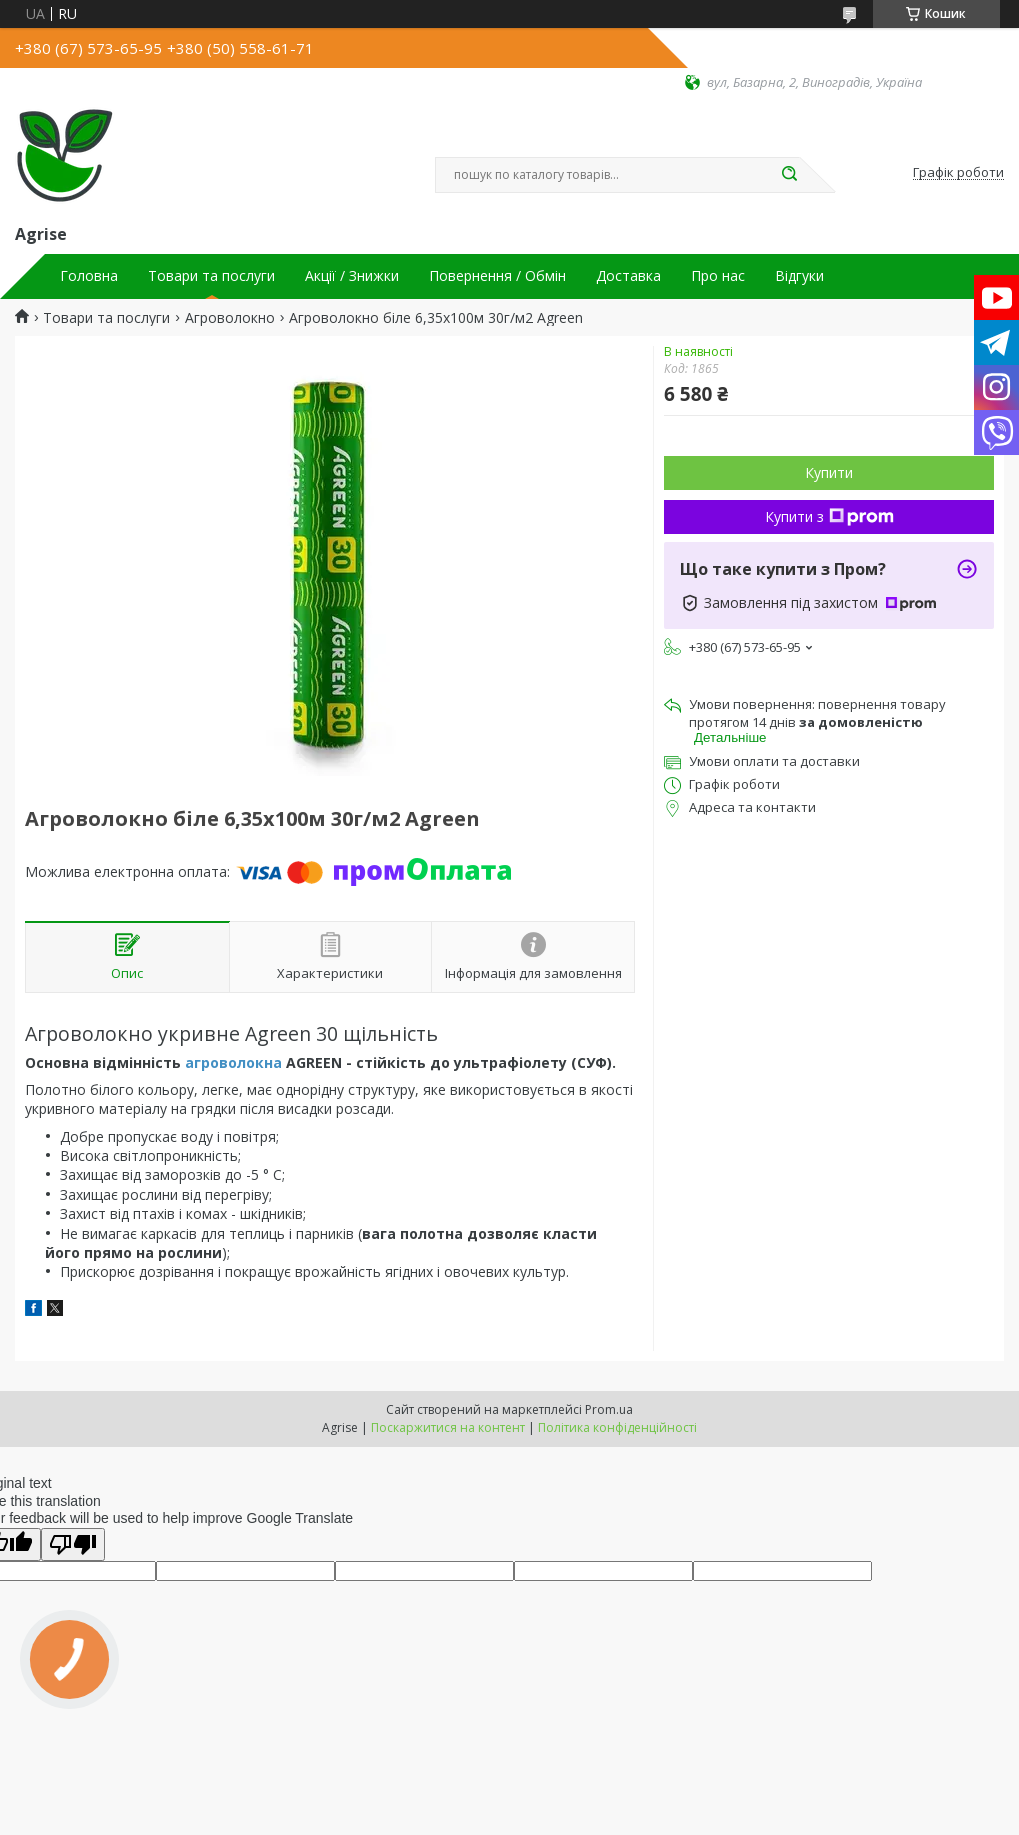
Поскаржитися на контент (448, 1427)
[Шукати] (790, 175)
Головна (89, 276)
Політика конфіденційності (617, 1427)
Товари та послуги (211, 276)
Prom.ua (609, 1409)
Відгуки (799, 276)
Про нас (718, 276)
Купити (829, 472)
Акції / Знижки (352, 276)
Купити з (829, 516)
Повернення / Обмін (497, 276)
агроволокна (233, 1062)
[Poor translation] (73, 1544)
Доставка (628, 276)
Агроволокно (230, 318)
